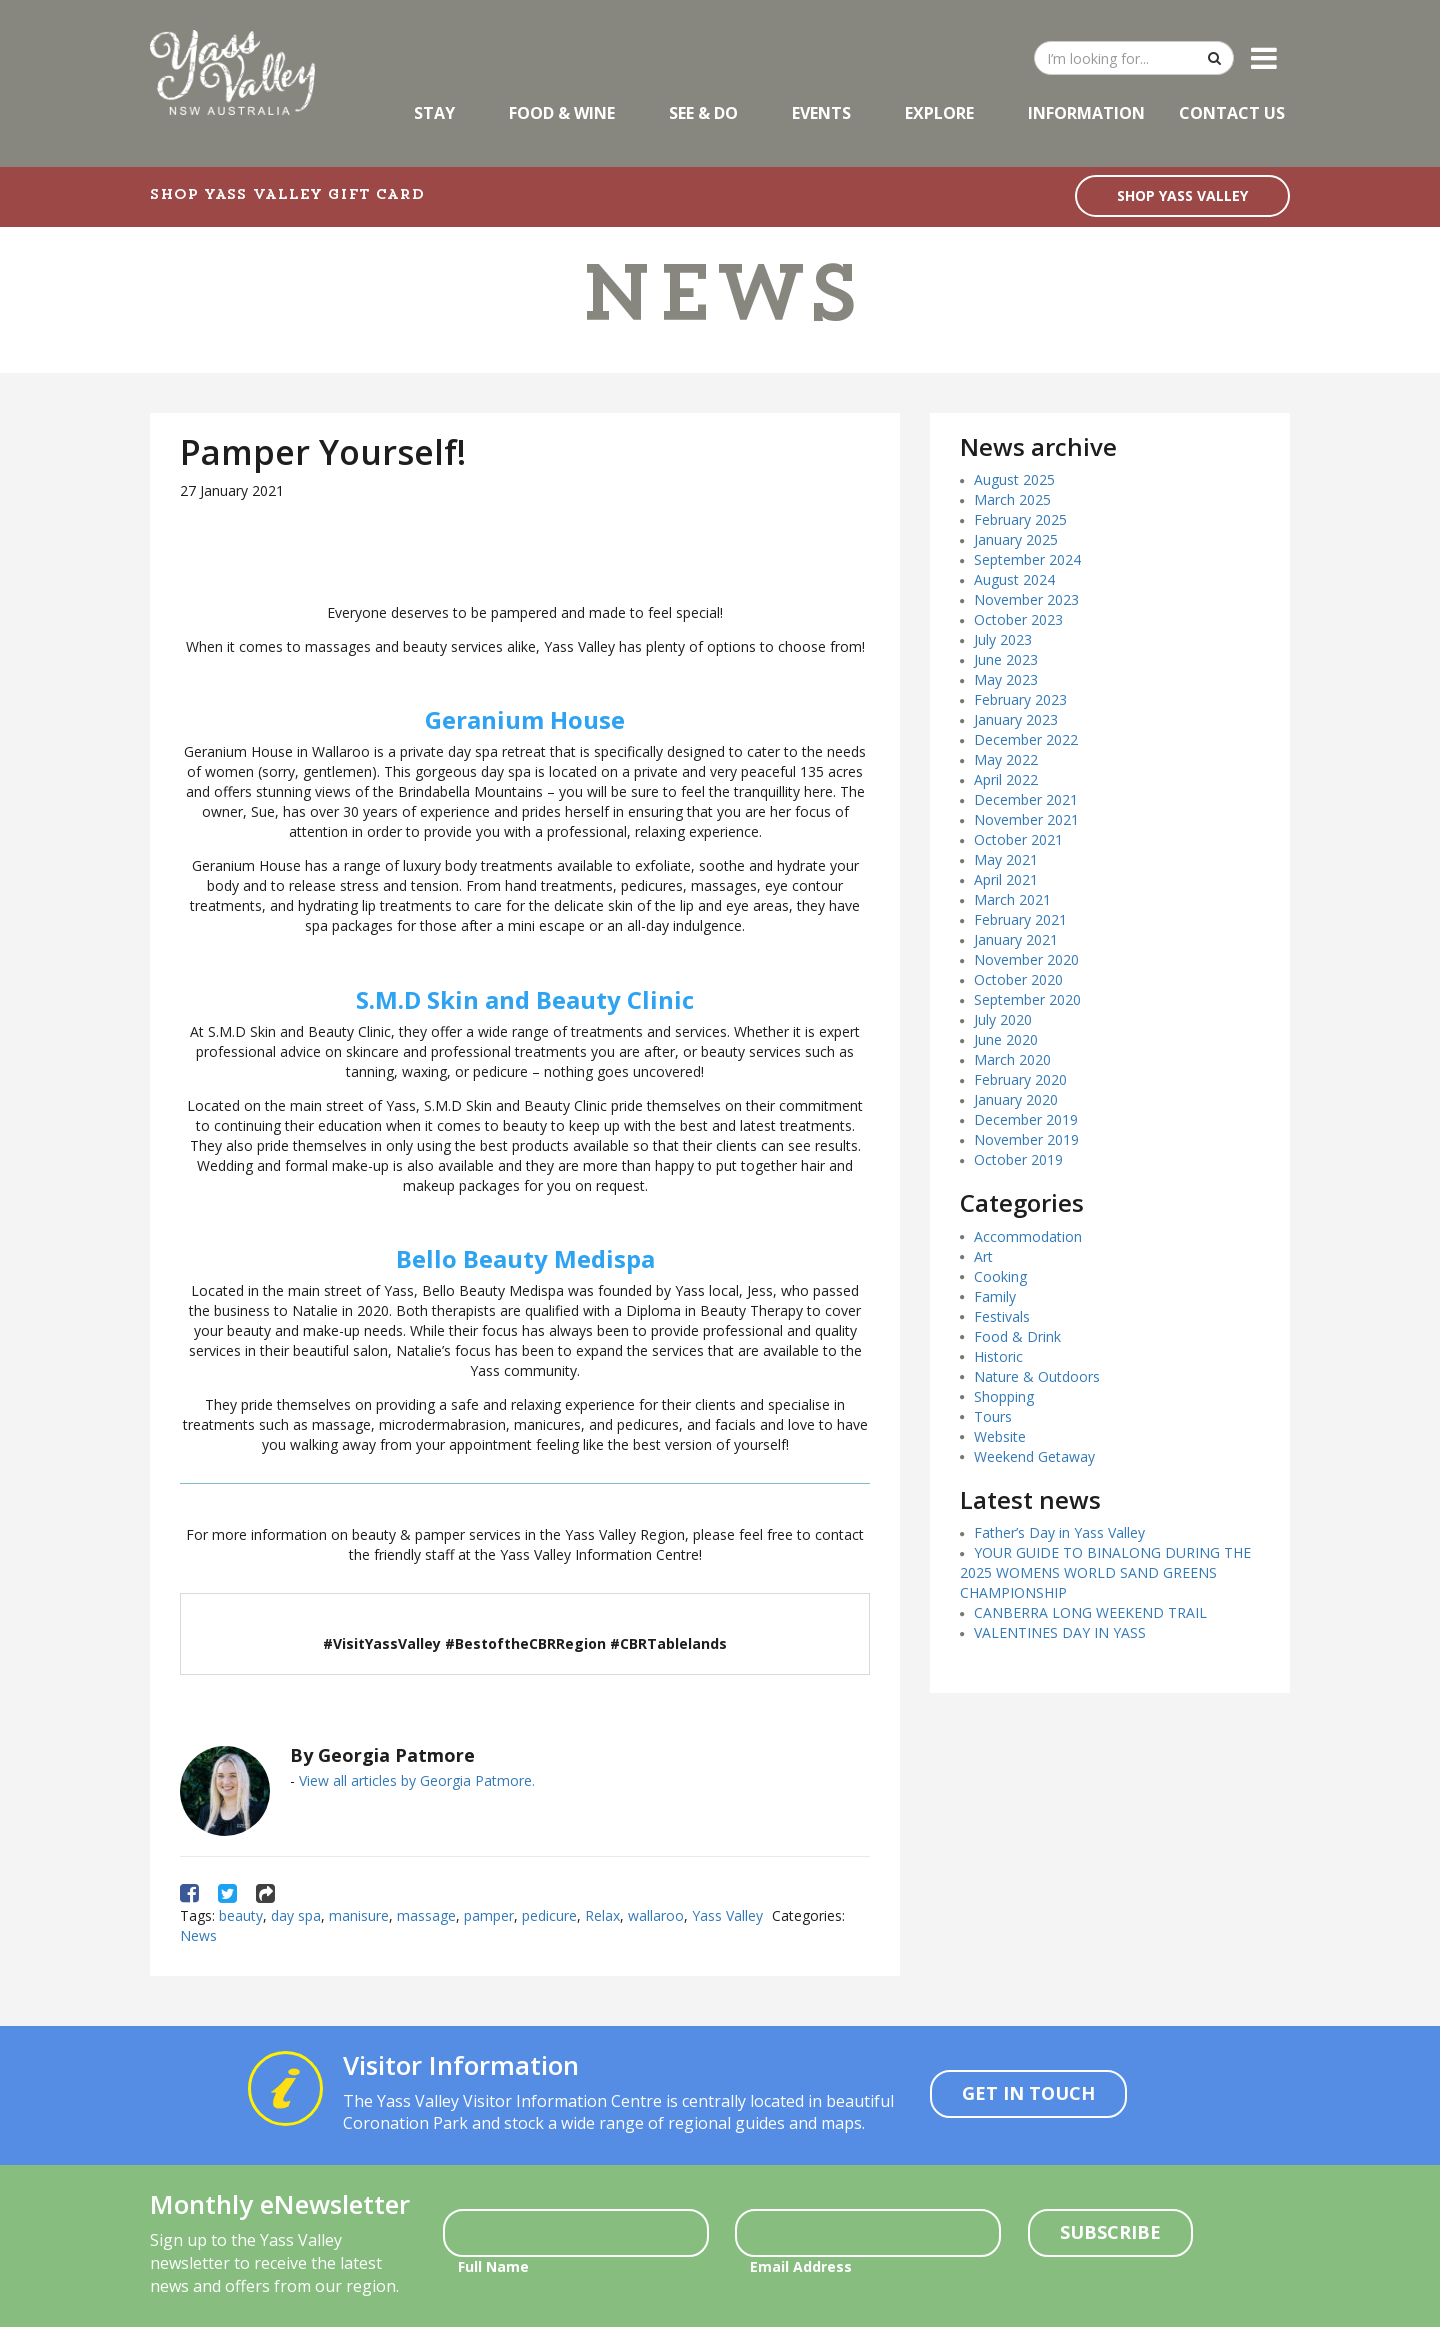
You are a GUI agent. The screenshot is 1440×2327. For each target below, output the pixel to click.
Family (995, 1296)
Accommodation (1028, 1236)
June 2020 (1006, 1039)
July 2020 (1003, 1019)
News (198, 1935)
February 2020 (1020, 1079)
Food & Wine (562, 113)
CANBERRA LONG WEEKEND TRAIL (1090, 1612)
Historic (998, 1356)
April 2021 (1006, 879)
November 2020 (1026, 959)
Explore (939, 113)
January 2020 (1016, 1099)
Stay (434, 113)
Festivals (1002, 1316)
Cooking (1000, 1276)
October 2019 (1018, 1159)
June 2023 (1006, 659)
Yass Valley (727, 1915)
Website (1000, 1436)
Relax (602, 1915)
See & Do (703, 113)
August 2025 (1014, 479)
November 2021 (1026, 819)
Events (821, 113)
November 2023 (1026, 599)
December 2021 (1026, 799)
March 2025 (1012, 499)
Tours (993, 1416)
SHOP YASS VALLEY (1182, 195)
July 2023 (1003, 639)
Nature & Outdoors (1037, 1376)
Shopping (1004, 1396)
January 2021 (1016, 939)
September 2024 (1027, 559)
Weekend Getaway (1034, 1456)
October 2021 (1018, 839)
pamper (489, 1915)
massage (426, 1915)
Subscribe (1110, 2232)
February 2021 (1020, 919)
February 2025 (1020, 519)
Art (983, 1256)
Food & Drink (1017, 1336)
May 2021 (1006, 859)
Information (1086, 113)
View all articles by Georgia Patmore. (417, 1780)
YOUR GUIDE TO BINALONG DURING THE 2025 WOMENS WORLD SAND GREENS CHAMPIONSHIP (1105, 1572)
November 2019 (1026, 1139)
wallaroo (656, 1915)
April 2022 (1006, 779)
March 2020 (1012, 1059)
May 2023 (1006, 679)
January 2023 (1016, 719)
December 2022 (1026, 739)
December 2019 (1026, 1119)
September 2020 (1027, 999)
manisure (359, 1915)
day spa (296, 1915)
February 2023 (1020, 699)
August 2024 (1014, 579)
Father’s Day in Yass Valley (1059, 1532)
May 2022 (1006, 759)
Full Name (493, 2266)
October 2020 (1018, 979)
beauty (241, 1915)
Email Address (801, 2266)
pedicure (549, 1915)
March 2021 (1012, 899)
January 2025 (1016, 539)
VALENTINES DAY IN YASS (1060, 1632)
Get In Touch (1028, 2093)
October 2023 (1018, 619)
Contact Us (1232, 113)
